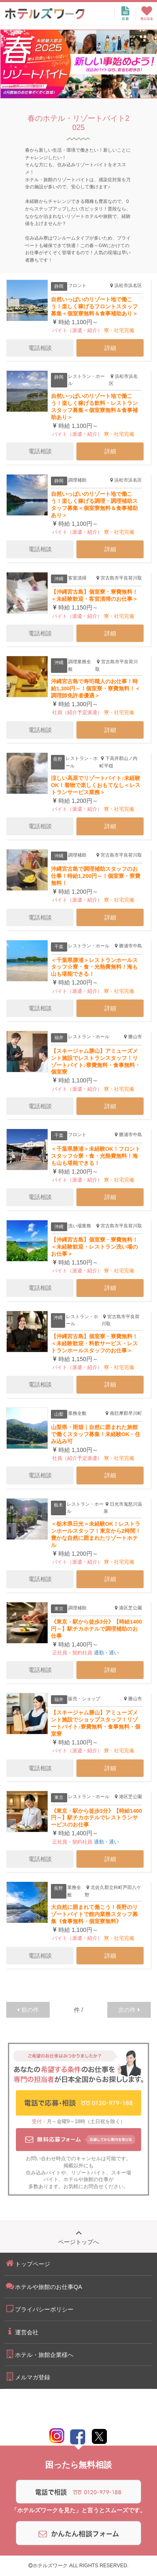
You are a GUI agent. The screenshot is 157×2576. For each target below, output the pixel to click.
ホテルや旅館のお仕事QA (43, 2286)
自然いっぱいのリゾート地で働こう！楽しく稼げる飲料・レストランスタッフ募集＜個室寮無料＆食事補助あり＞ (94, 406)
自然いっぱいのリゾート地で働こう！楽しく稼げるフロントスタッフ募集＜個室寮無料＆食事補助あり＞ (94, 306)
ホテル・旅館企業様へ (39, 2354)
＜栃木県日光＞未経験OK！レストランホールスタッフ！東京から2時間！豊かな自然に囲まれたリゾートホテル (96, 1534)
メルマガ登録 (27, 2376)
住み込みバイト (43, 2173)
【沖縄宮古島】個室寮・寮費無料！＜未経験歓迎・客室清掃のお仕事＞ (94, 595)
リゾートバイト (88, 2173)
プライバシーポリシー (39, 2308)
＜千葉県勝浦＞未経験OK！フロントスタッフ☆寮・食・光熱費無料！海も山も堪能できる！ (96, 1156)
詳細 (110, 348)
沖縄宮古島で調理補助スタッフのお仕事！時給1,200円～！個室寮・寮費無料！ (96, 876)
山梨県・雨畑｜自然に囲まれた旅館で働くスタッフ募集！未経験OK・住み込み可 (96, 1434)
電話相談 (40, 348)
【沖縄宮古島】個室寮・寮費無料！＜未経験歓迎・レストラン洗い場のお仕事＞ (94, 1247)
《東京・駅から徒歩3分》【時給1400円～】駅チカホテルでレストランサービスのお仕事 (96, 1818)
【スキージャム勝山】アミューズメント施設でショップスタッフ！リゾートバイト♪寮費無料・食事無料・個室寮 (96, 1723)
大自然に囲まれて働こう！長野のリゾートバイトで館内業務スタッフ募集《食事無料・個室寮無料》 (94, 1914)
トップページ (27, 2263)
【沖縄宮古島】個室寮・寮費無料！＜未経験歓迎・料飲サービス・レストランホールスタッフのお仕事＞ (94, 1343)
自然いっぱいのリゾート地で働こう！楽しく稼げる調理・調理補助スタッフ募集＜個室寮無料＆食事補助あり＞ (94, 504)
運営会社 (21, 2331)
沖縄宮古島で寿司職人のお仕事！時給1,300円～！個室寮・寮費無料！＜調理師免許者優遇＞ (96, 688)
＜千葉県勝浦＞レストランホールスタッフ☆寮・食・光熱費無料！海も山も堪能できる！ (94, 967)
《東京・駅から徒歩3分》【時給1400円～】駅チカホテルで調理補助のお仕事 (96, 1629)
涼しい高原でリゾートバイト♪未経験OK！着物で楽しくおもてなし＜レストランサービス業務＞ (96, 785)
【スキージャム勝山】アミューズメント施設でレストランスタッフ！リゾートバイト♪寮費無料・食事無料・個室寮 (96, 1061)
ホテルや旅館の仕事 (86, 2179)
